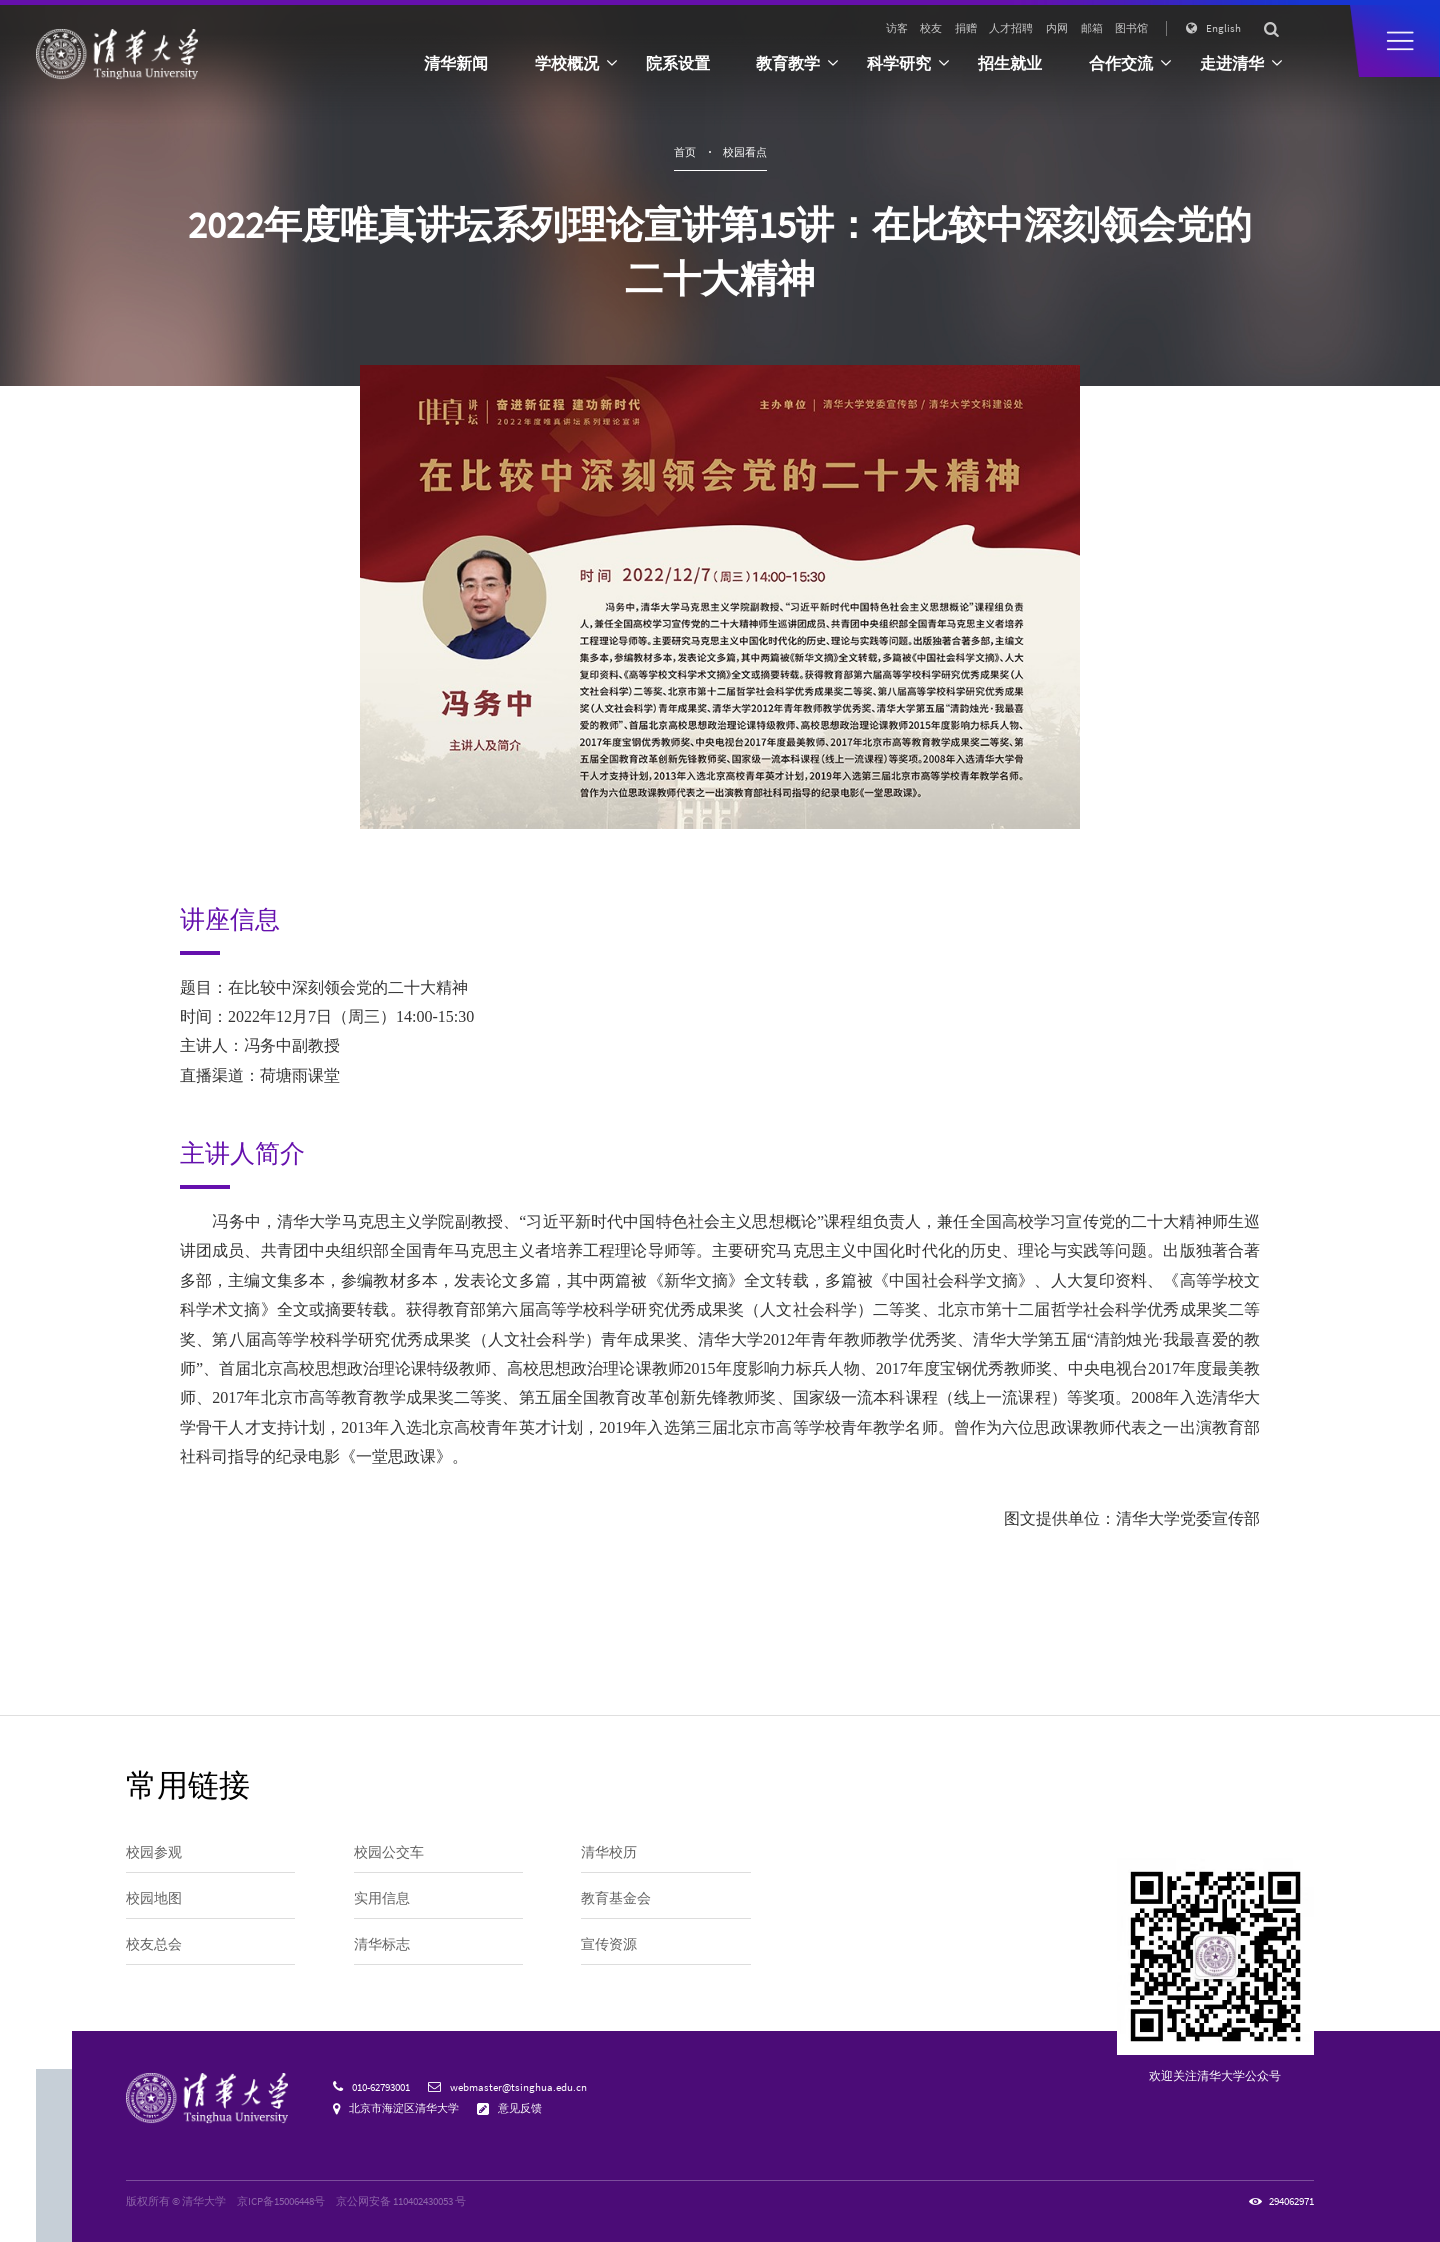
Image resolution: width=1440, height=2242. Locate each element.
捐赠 (966, 28)
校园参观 (154, 1852)
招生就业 (1010, 63)
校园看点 (745, 152)
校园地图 (154, 1898)
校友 (931, 28)
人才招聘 (1011, 28)
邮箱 (1092, 28)
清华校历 (609, 1852)
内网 (1057, 28)
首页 (685, 152)
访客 (897, 28)
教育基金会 (616, 1898)
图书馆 (1131, 28)
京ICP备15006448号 (281, 2201)
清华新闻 (456, 63)
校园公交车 (389, 1852)
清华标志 (382, 1944)
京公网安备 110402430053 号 (401, 2201)
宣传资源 (609, 1944)
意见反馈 (520, 2108)
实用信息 (382, 1898)
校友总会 (154, 1944)
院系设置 (678, 63)
